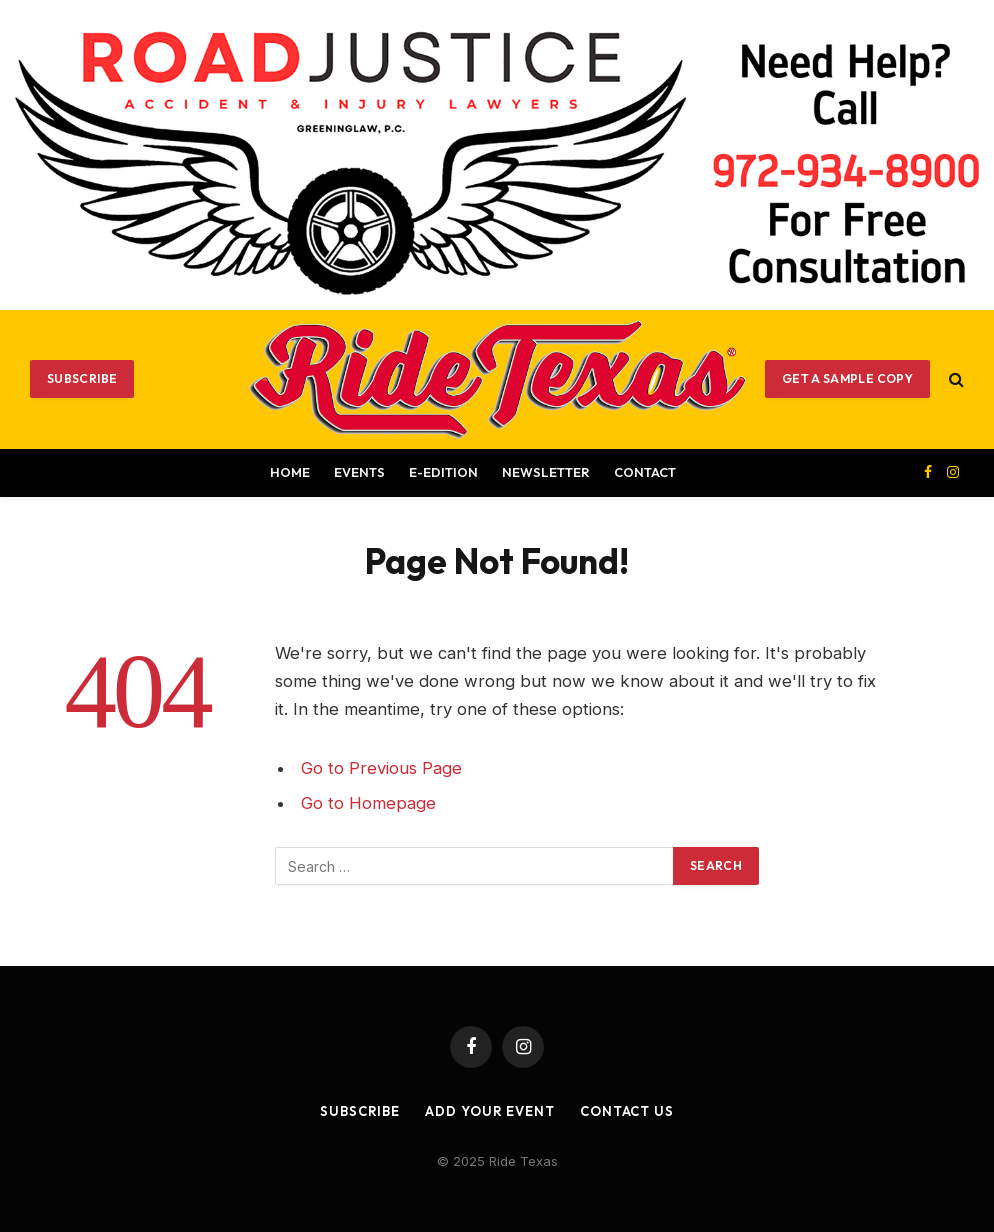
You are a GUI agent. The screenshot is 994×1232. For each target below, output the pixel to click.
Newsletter (546, 472)
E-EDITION (443, 472)
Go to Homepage (368, 803)
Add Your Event (490, 1111)
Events (359, 472)
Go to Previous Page (381, 768)
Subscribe (82, 378)
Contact (645, 472)
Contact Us (627, 1111)
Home (290, 472)
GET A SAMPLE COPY (847, 378)
